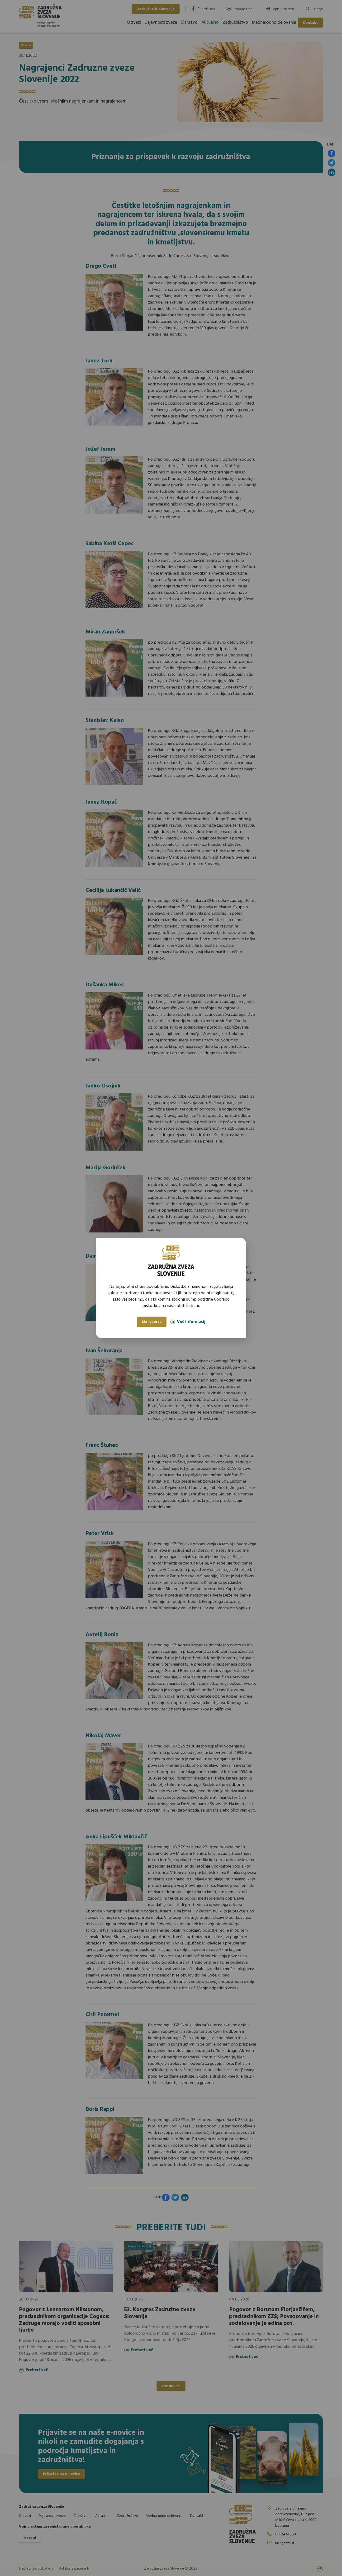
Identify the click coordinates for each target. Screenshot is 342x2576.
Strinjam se (152, 1322)
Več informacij (187, 1322)
